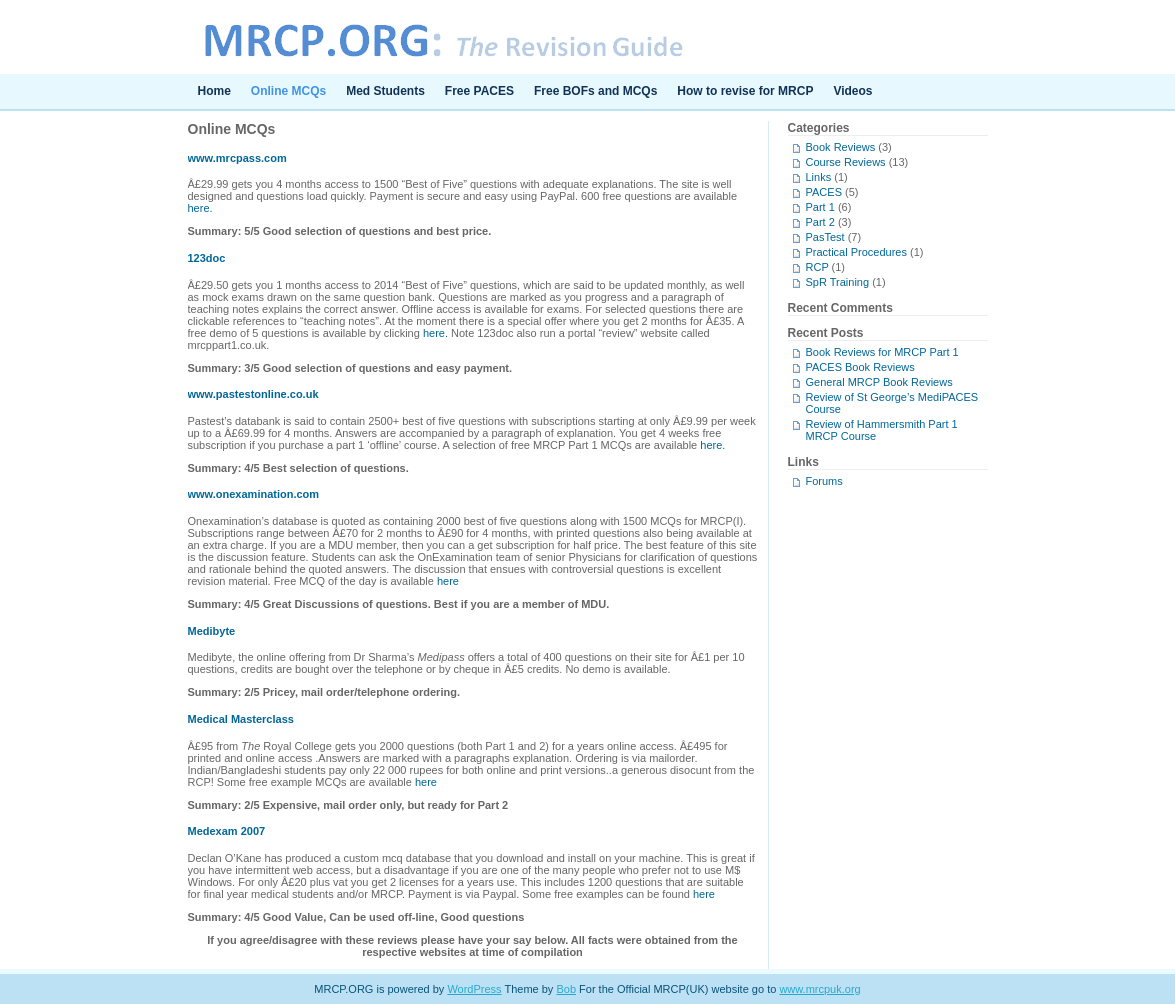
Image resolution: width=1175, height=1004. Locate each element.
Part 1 (820, 207)
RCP (817, 267)
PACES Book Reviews (860, 367)
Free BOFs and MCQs (595, 91)
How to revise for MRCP (745, 91)
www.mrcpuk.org (819, 989)
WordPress (474, 989)
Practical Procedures (857, 252)
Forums (824, 481)
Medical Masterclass (241, 719)
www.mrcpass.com (237, 158)
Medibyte (212, 631)
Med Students (385, 91)
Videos (852, 91)
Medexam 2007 (227, 831)
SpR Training (838, 282)
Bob (566, 989)
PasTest (825, 237)
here (448, 581)
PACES (824, 192)
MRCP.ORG (588, 37)
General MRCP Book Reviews (879, 382)
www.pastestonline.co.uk (253, 394)
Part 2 (820, 222)
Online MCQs (288, 91)
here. (200, 208)
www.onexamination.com (254, 494)
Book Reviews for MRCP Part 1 (882, 352)
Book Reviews (841, 147)
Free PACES (479, 91)
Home (214, 91)
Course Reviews (846, 162)
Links (819, 177)
